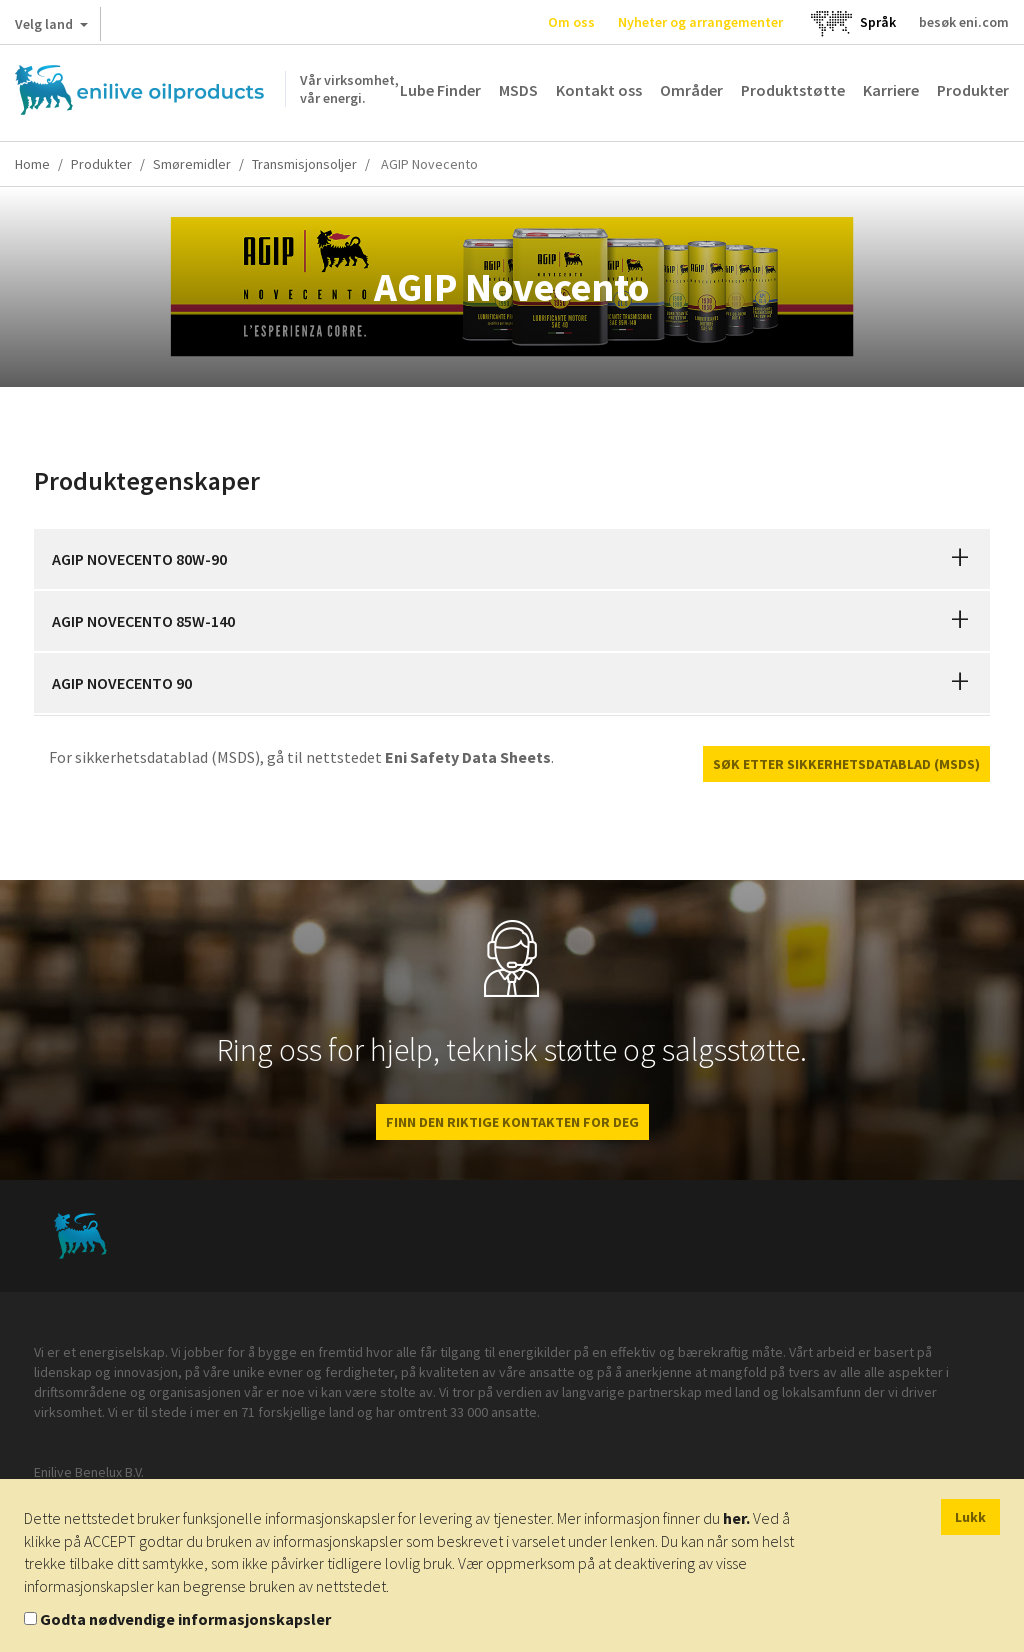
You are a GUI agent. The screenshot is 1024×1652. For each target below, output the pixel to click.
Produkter (973, 90)
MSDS (518, 90)
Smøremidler (192, 164)
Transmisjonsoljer (304, 164)
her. (736, 1518)
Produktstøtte (793, 90)
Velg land (51, 28)
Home (32, 164)
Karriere (891, 90)
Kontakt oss (599, 90)
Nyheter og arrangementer (700, 22)
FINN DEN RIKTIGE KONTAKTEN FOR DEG (512, 1122)
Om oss (571, 22)
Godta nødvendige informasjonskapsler (185, 1619)
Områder (691, 90)
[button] (960, 559)
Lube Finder (440, 90)
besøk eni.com (964, 22)
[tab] (512, 559)
